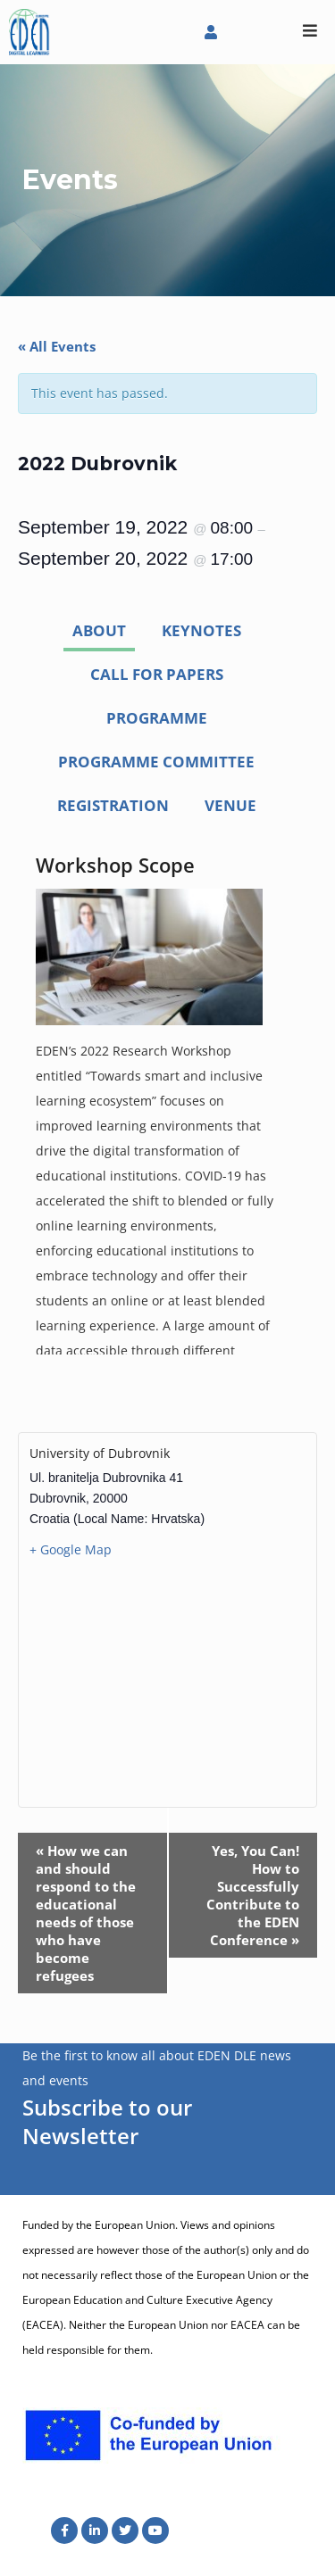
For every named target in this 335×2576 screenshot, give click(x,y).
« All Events (57, 346)
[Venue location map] (167, 1682)
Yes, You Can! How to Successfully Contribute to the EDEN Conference (252, 1895)
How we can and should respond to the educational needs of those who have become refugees (86, 1913)
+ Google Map (70, 1549)
